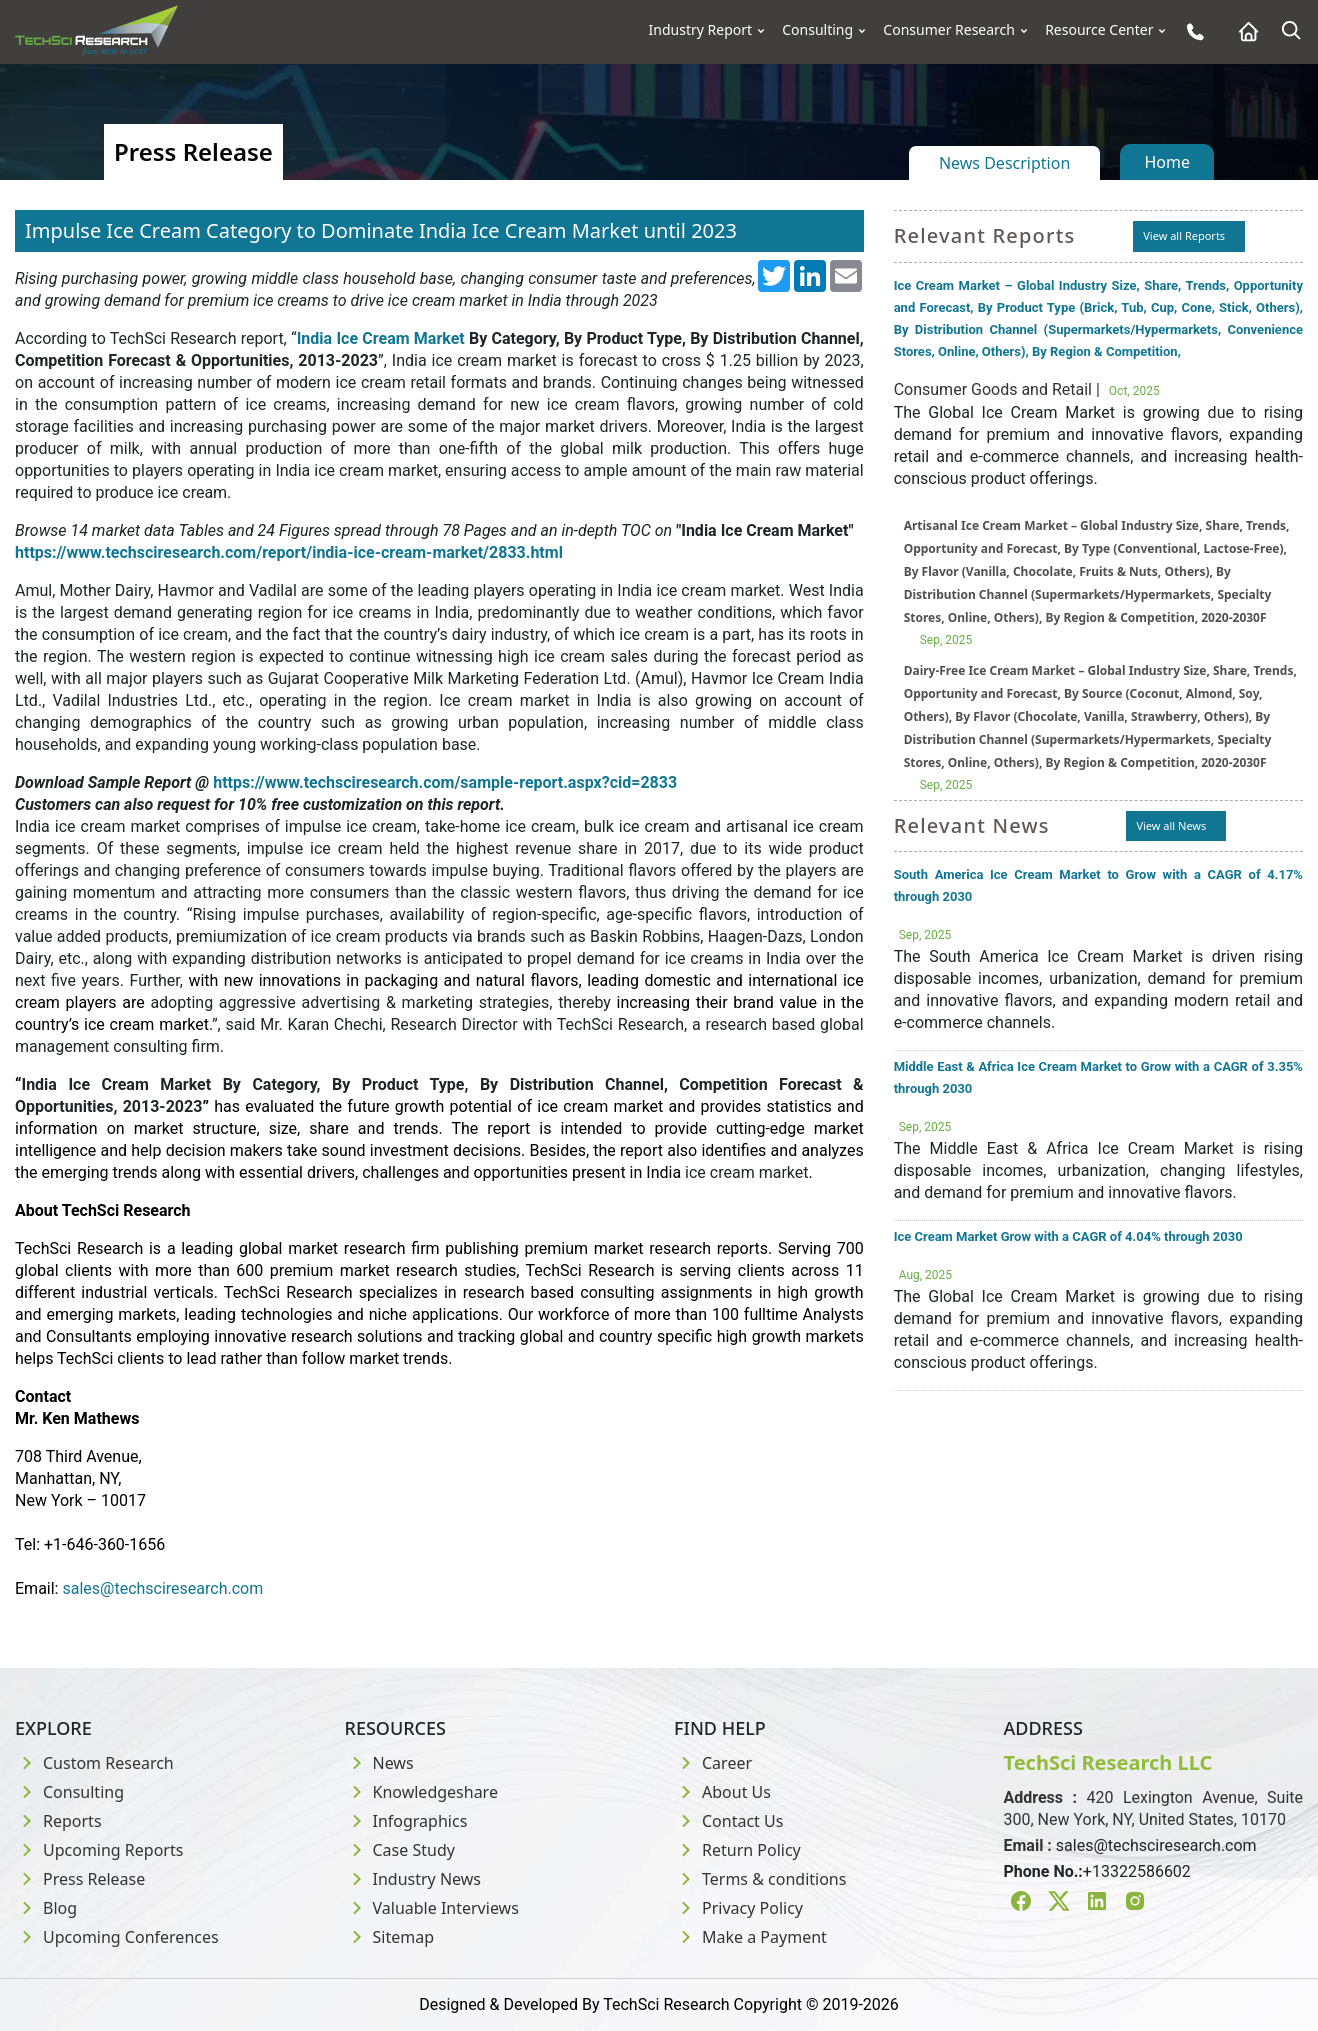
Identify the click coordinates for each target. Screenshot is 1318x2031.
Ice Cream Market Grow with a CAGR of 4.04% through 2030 (1068, 1236)
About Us (722, 1792)
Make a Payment (750, 1937)
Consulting (817, 30)
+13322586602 (1137, 1871)
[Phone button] (1190, 31)
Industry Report (701, 30)
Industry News (413, 1879)
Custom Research (94, 1763)
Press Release (80, 1879)
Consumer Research (949, 30)
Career (713, 1763)
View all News (1171, 825)
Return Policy (737, 1850)
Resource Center (1099, 30)
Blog (46, 1908)
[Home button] (1243, 31)
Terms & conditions (760, 1879)
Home (1167, 162)
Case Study (400, 1850)
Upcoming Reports (99, 1850)
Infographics (406, 1821)
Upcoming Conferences (117, 1937)
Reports (58, 1821)
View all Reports (1184, 235)
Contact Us (728, 1821)
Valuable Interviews (432, 1908)
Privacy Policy (738, 1908)
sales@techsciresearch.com (1156, 1845)
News (379, 1763)
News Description (1004, 163)
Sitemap (390, 1937)
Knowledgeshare (421, 1792)
